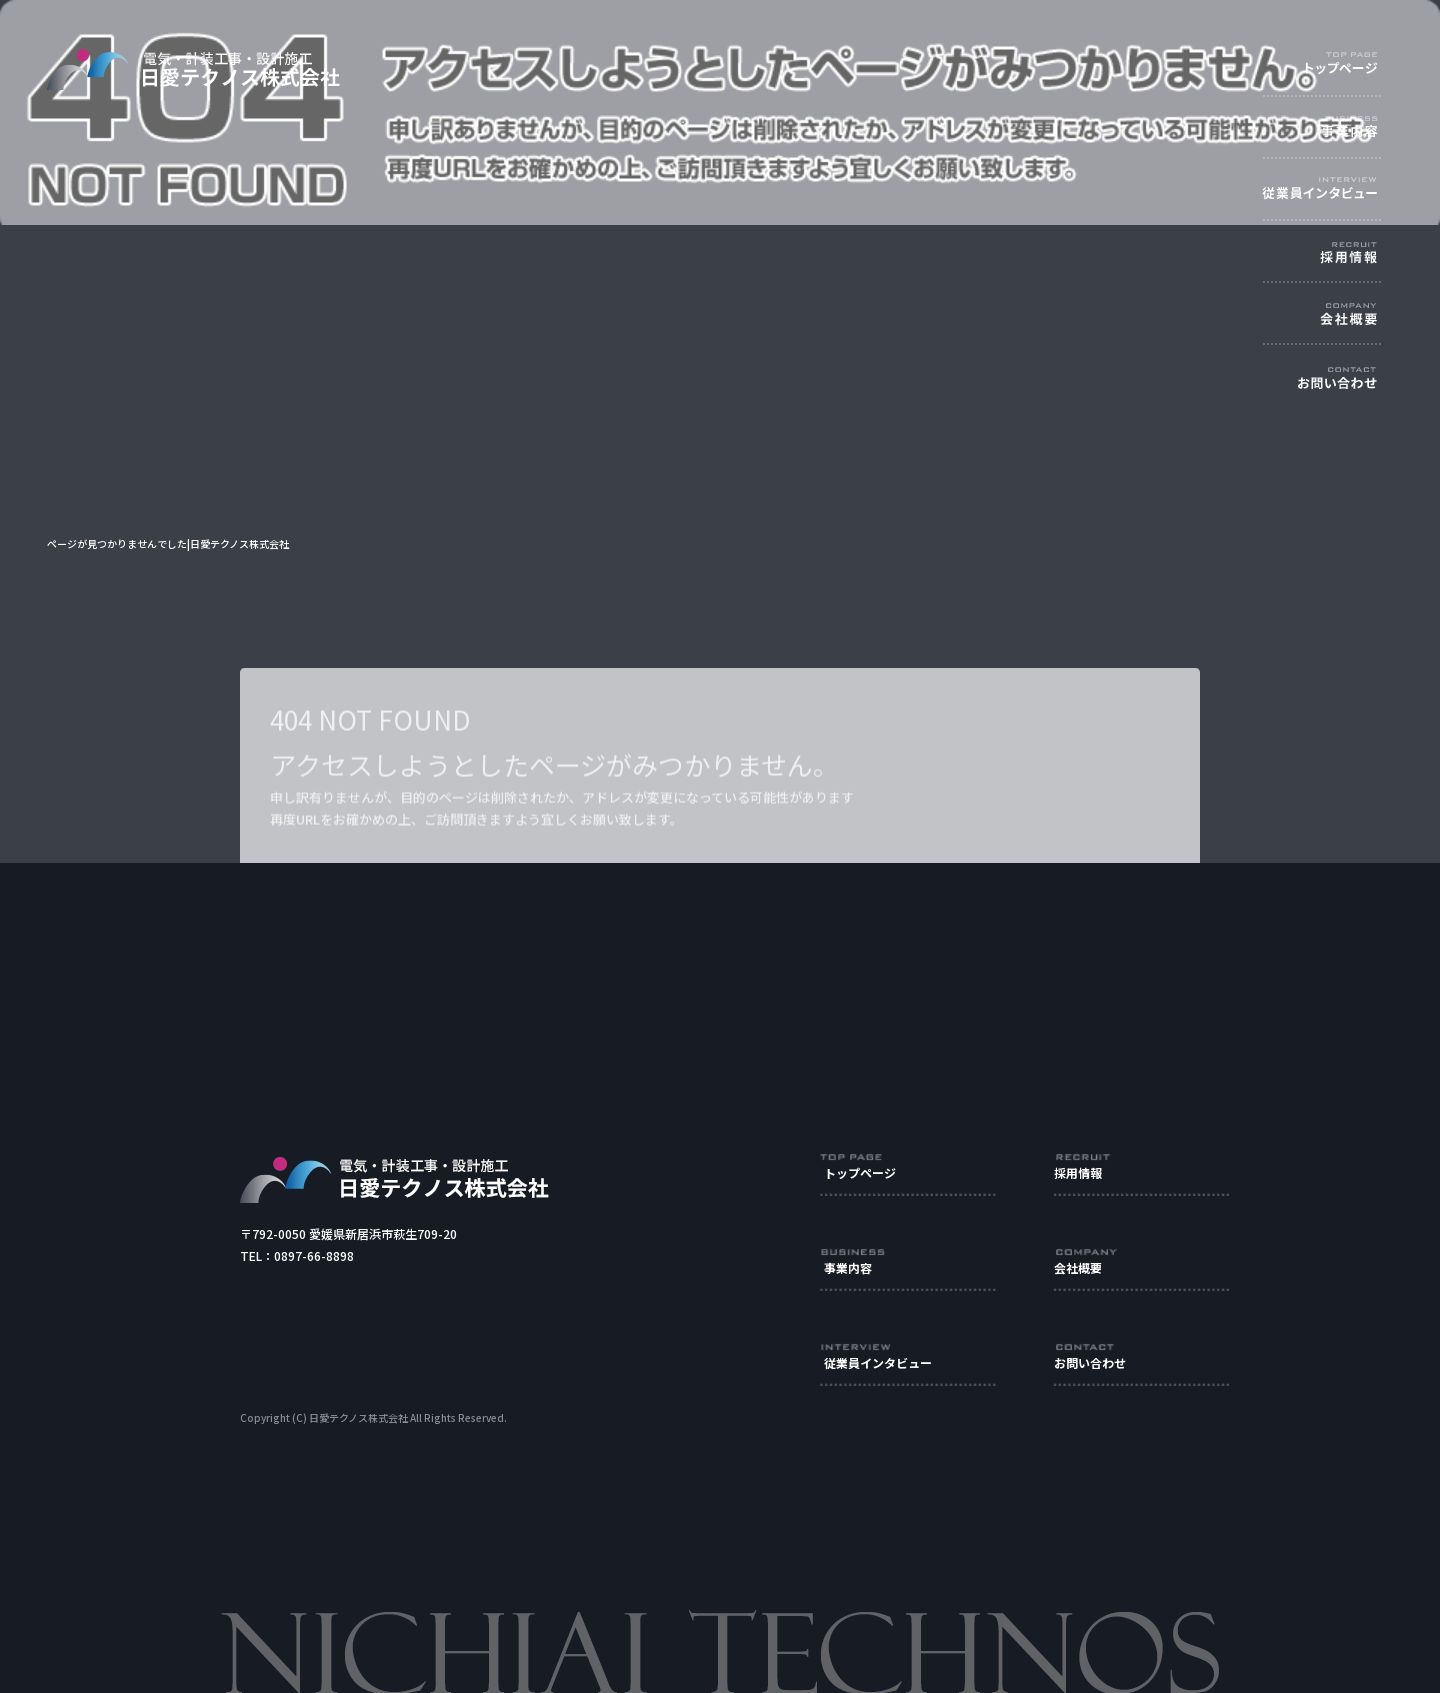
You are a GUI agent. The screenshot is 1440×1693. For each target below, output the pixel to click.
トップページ (1345, 64)
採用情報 (1345, 259)
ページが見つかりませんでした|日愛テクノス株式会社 (168, 543)
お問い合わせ (1345, 389)
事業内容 (1345, 129)
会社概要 (1345, 324)
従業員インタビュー (1345, 194)
